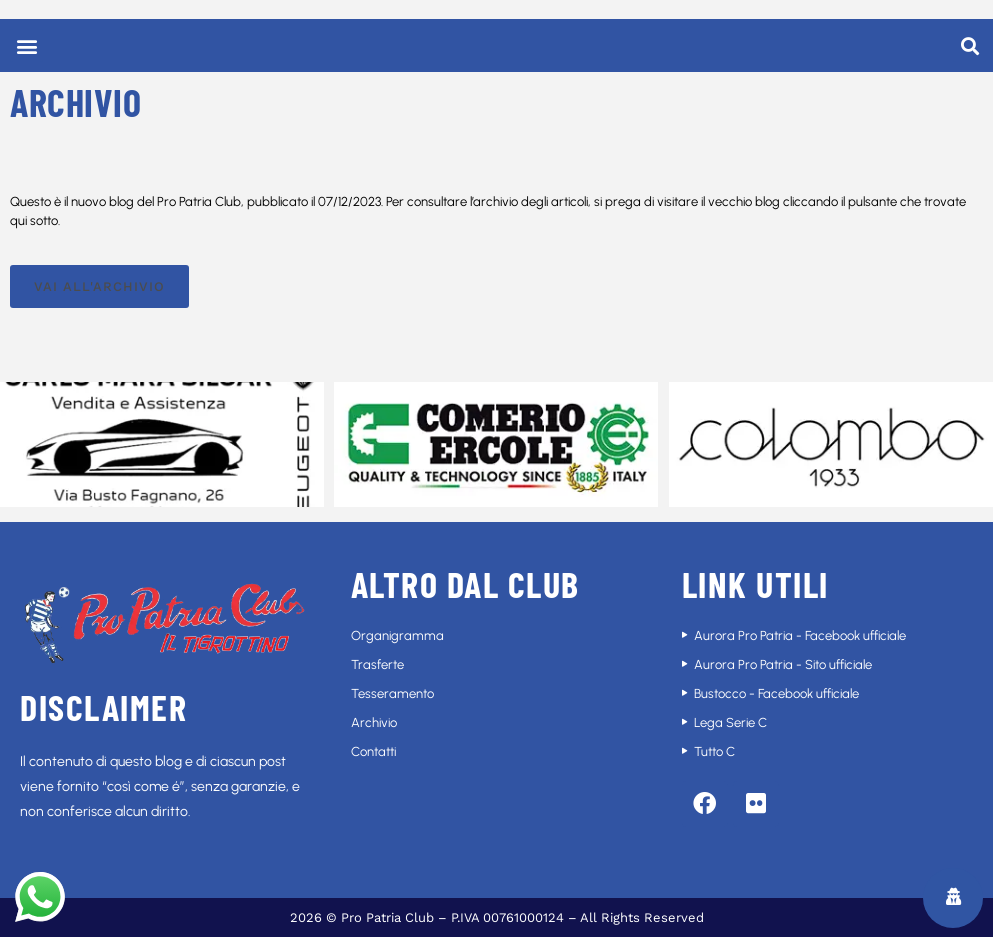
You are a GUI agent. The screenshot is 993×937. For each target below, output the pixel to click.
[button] (26, 45)
